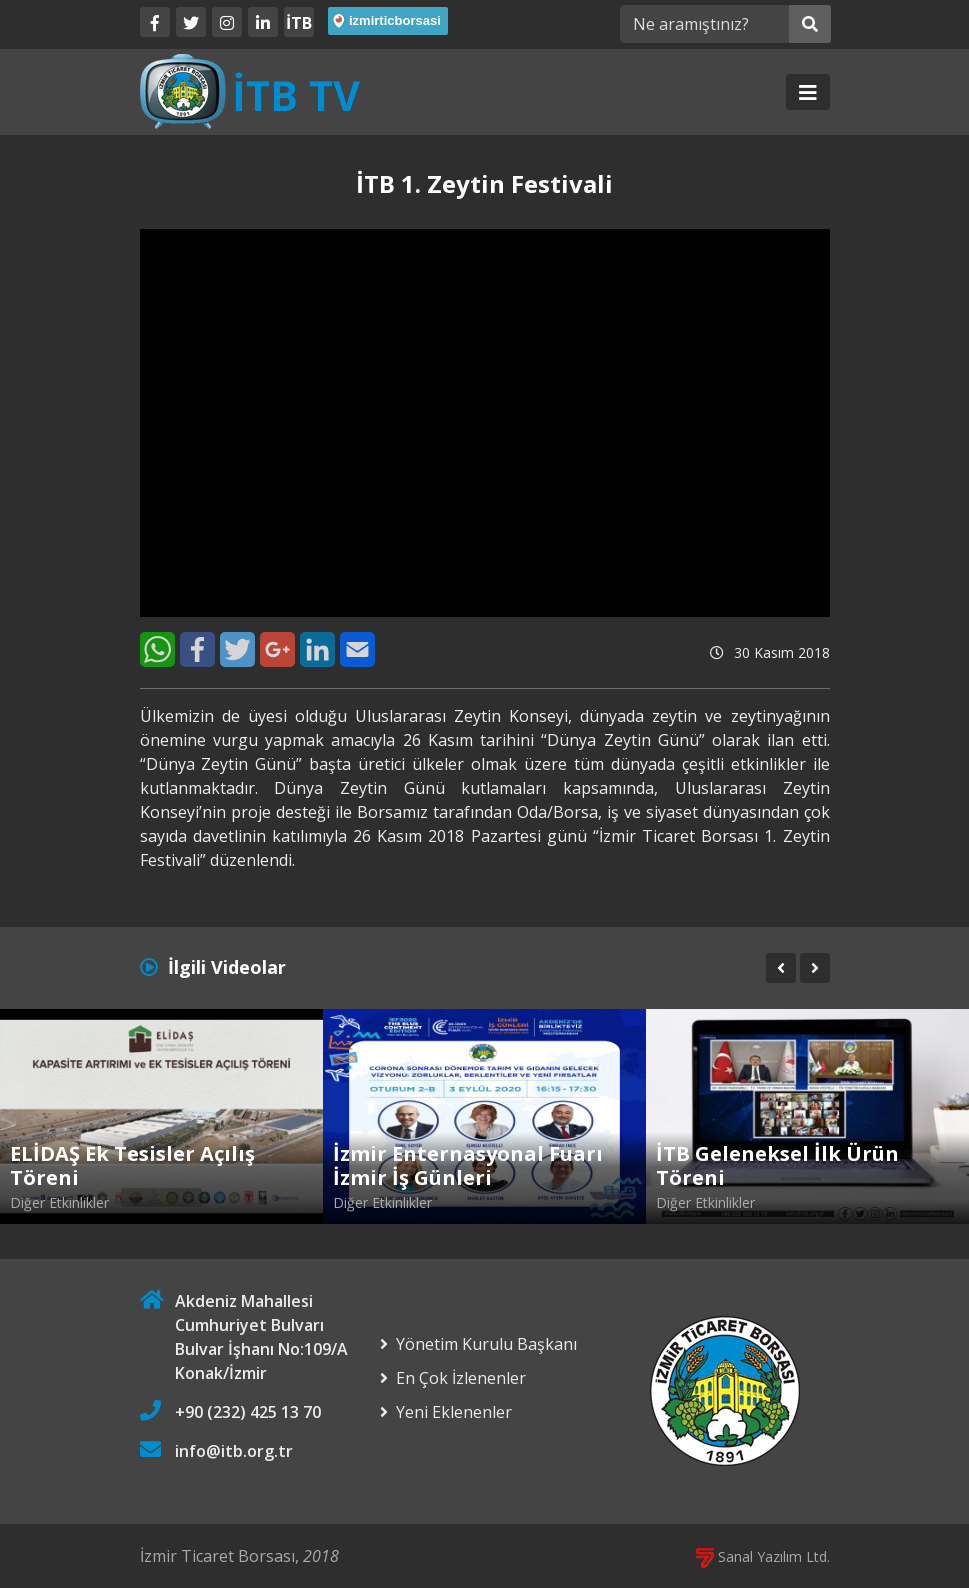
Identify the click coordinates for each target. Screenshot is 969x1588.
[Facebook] (155, 22)
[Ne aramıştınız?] (704, 24)
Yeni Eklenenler (454, 1412)
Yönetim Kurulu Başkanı (486, 1344)
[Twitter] (191, 22)
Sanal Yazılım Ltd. (763, 1556)
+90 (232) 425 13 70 (248, 1412)
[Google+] (277, 649)
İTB (299, 23)
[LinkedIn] (263, 22)
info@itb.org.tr (234, 1451)
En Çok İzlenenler (461, 1378)
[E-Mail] (357, 649)
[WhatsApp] (157, 649)
